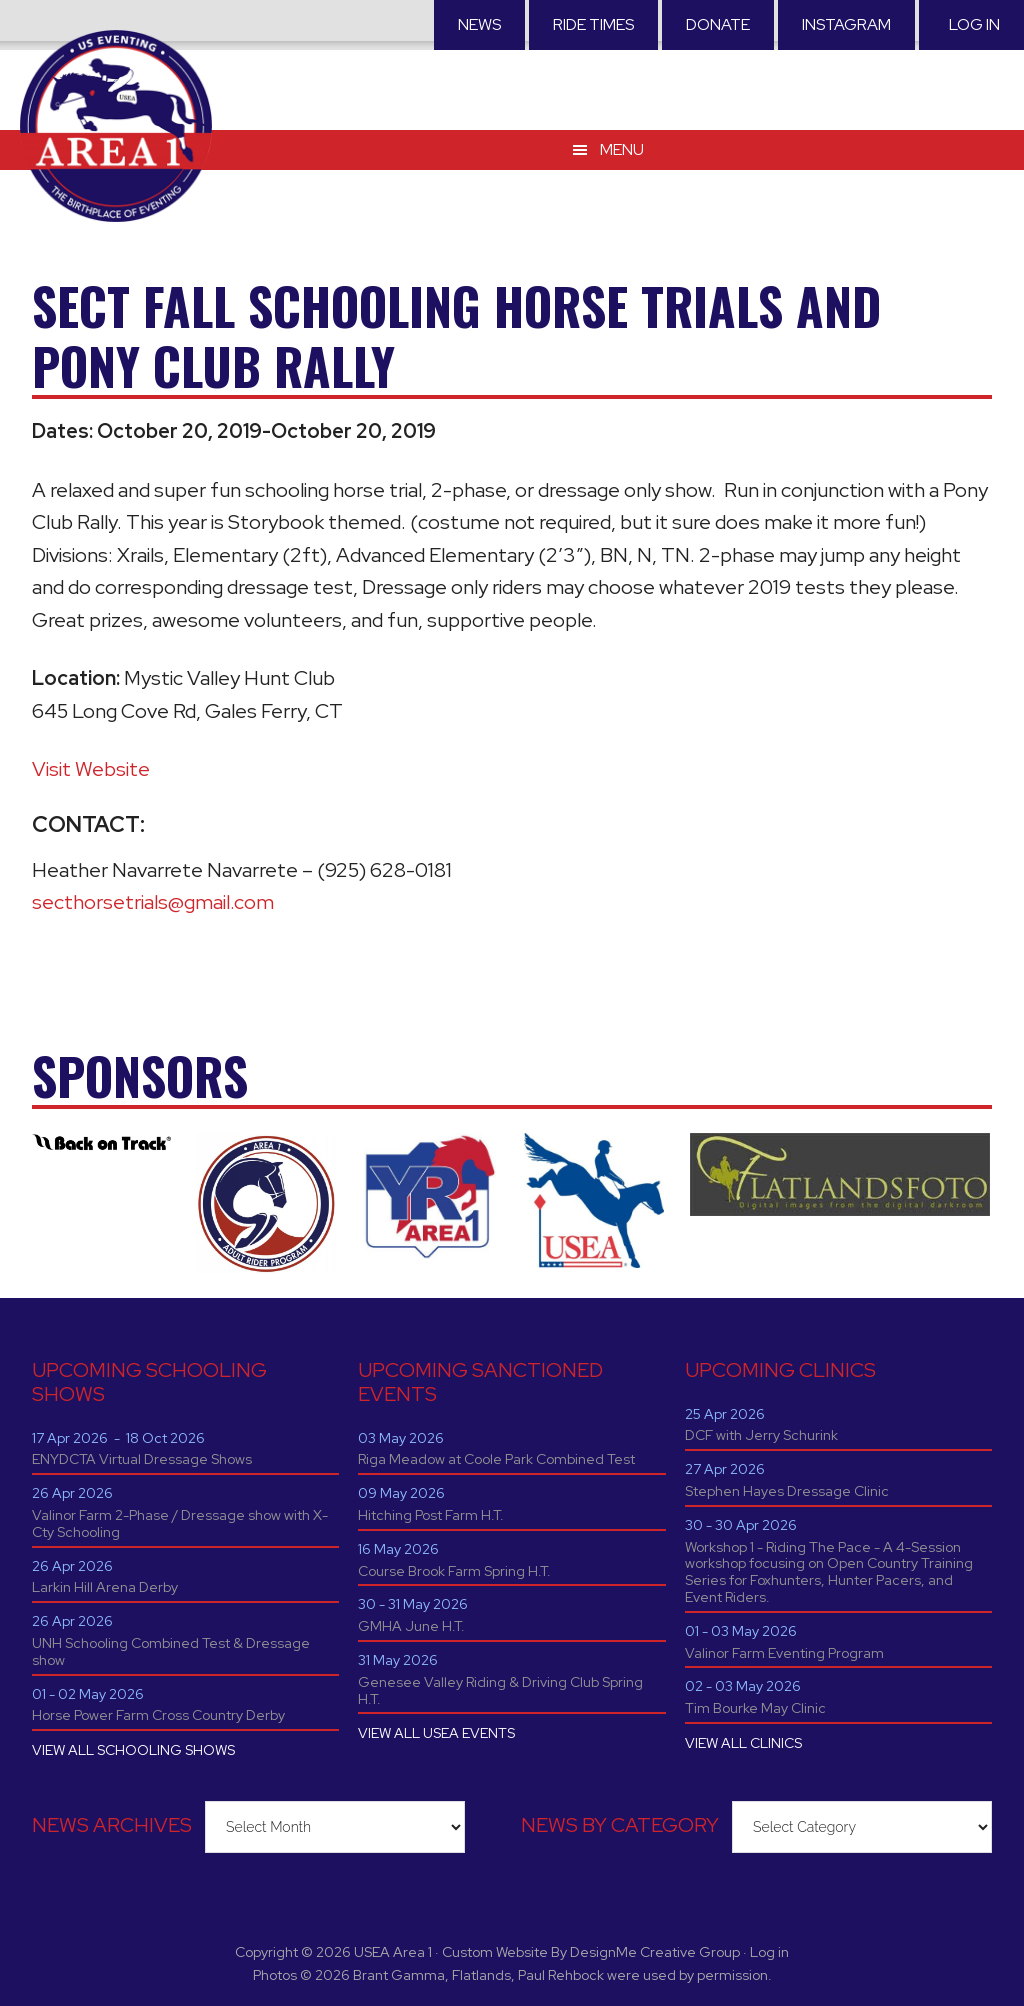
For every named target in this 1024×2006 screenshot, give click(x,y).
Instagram (846, 24)
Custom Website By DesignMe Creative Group (591, 1952)
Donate (718, 24)
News (479, 24)
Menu (622, 149)
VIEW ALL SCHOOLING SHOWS (133, 1750)
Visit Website (91, 769)
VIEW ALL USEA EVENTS (436, 1733)
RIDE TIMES (593, 24)
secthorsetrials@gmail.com (153, 902)
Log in (974, 24)
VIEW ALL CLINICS (743, 1743)
